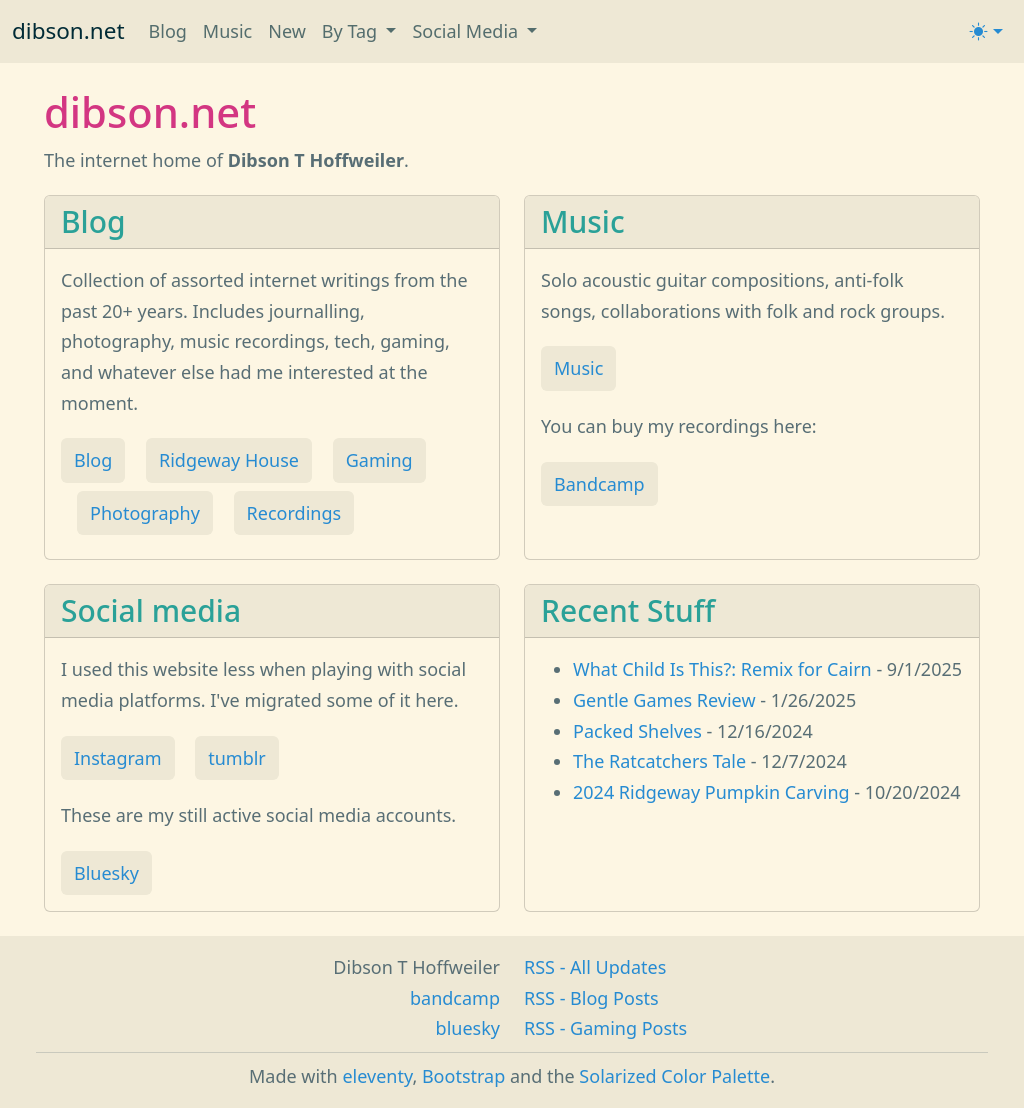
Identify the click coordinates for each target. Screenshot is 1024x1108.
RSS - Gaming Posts (605, 1028)
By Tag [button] (352, 31)
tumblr (237, 758)
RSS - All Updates (595, 967)
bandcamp (455, 998)
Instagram (118, 758)
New (287, 31)
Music (227, 31)
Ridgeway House (229, 460)
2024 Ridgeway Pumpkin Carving (711, 792)
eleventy (377, 1076)
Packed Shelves (637, 731)
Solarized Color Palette (674, 1076)
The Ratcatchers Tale (659, 761)
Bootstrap (463, 1076)
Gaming (379, 460)
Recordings (294, 513)
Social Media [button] (467, 31)
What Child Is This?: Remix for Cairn (722, 669)
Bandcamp (599, 484)
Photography (145, 513)
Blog (168, 31)
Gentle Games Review (664, 700)
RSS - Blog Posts (591, 998)
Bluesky (106, 873)
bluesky (468, 1028)
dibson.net (68, 30)
